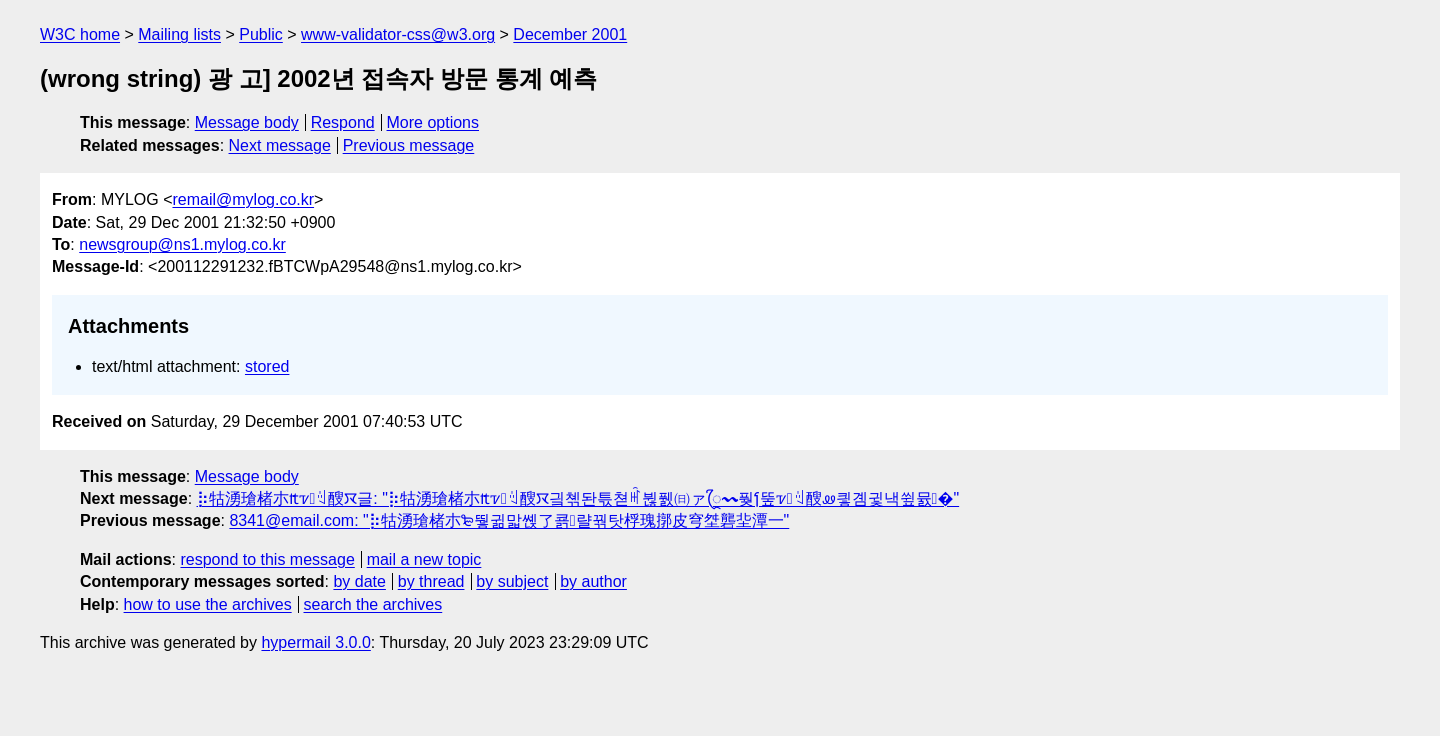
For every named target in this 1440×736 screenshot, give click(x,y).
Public (261, 34)
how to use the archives (208, 604)
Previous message (409, 145)
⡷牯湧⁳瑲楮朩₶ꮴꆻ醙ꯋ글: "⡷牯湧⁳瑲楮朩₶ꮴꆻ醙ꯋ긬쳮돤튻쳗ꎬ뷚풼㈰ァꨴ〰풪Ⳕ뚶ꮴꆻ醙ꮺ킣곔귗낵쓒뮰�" (578, 498)
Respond (343, 122)
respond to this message (267, 559)
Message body (247, 122)
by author (593, 581)
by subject (512, 581)
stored (267, 366)
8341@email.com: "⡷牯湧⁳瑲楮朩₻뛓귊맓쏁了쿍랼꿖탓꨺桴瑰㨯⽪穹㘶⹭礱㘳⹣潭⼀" (509, 520)
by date (359, 581)
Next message (280, 145)
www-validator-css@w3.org (398, 34)
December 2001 (570, 34)
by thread (431, 581)
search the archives (373, 604)
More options (433, 122)
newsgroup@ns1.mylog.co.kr (182, 244)
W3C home (80, 34)
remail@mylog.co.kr (243, 199)
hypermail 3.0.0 (315, 642)
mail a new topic (424, 559)
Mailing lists (179, 34)
